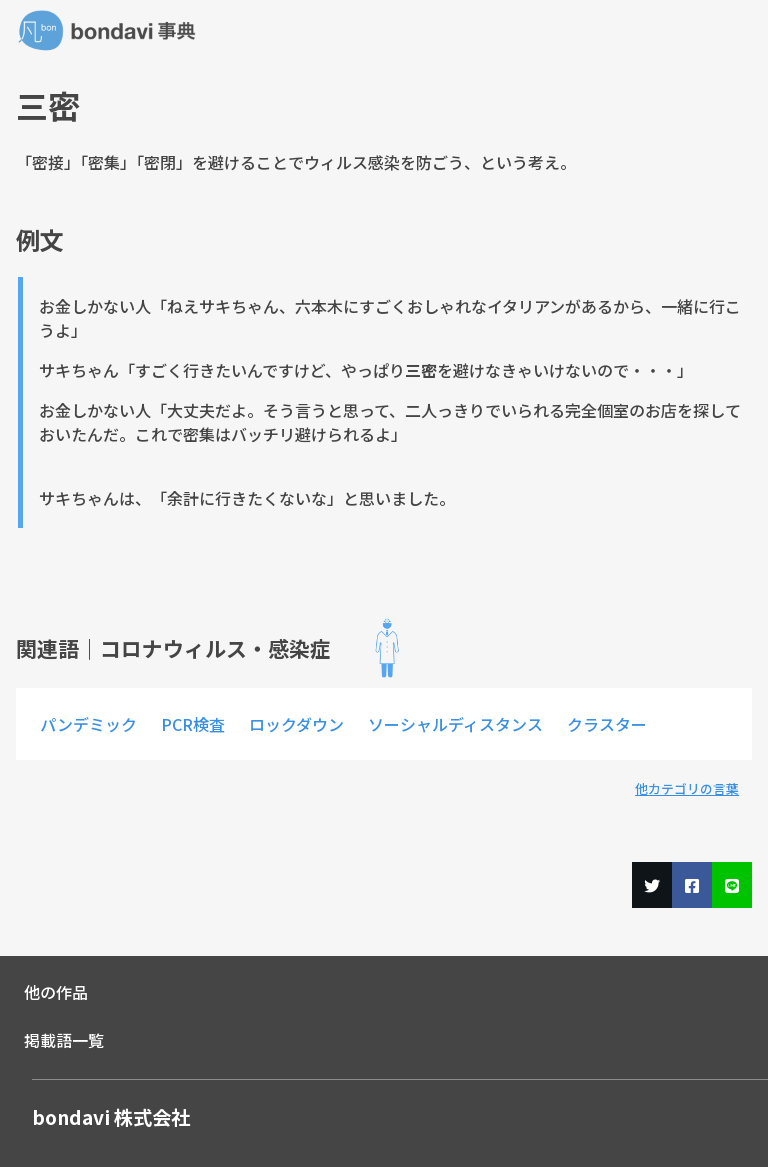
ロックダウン (296, 724)
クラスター (607, 724)
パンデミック (88, 724)
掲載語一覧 (64, 1040)
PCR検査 (193, 724)
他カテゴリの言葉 (687, 788)
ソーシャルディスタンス (455, 724)
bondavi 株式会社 (111, 1117)
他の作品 (56, 992)
